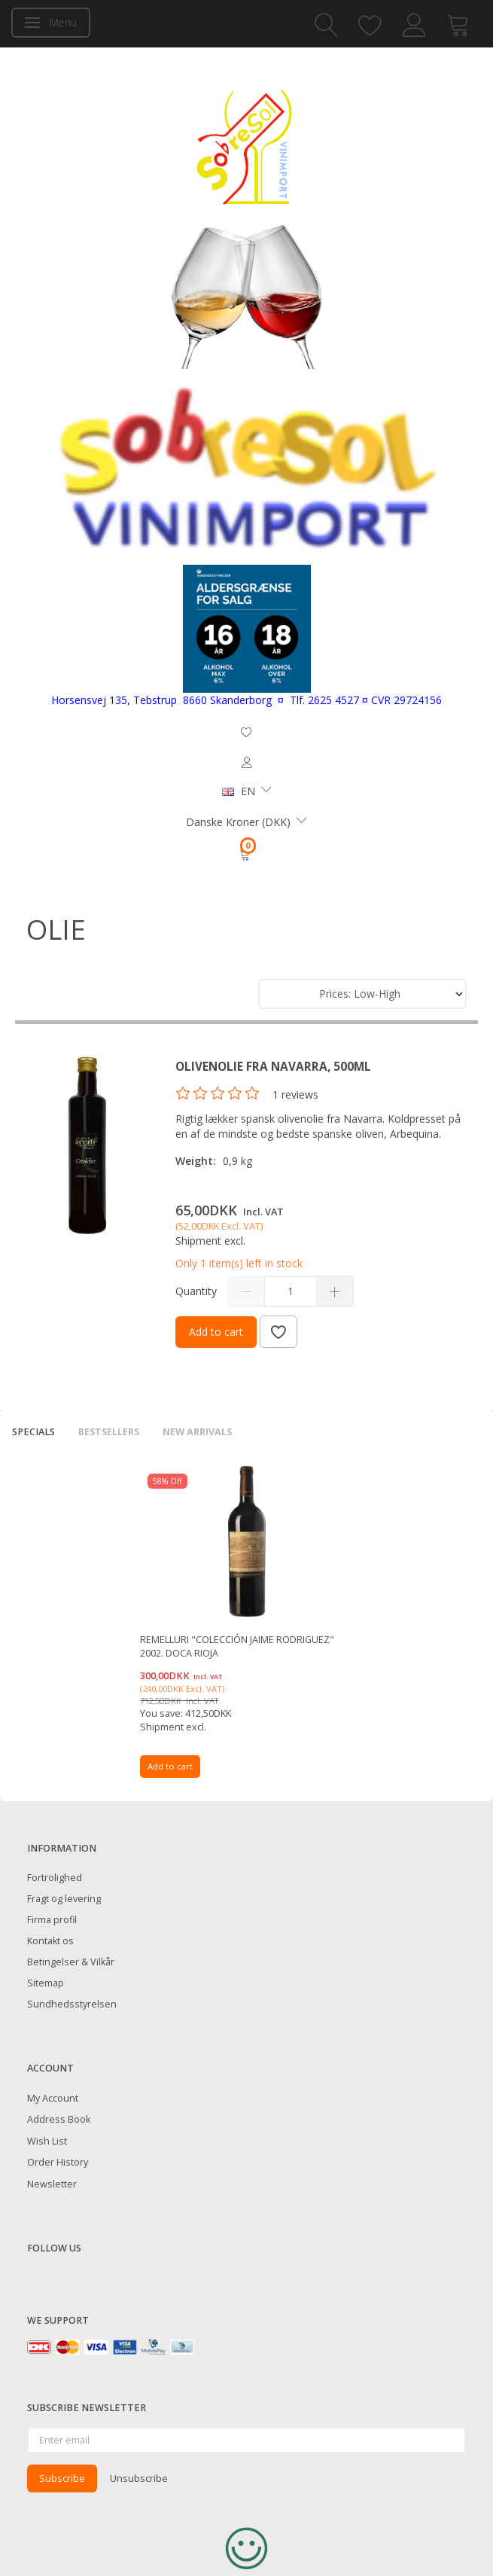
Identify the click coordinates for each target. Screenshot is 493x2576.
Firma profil (52, 1919)
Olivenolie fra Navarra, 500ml (273, 1067)
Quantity (197, 1291)
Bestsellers (108, 1431)
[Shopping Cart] (246, 854)
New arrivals (197, 1431)
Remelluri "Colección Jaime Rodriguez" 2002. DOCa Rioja (237, 1646)
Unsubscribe (139, 2478)
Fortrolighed (54, 1877)
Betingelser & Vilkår (70, 1962)
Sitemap (45, 1983)
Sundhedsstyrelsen (72, 2004)
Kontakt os (50, 1940)
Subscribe (62, 2478)
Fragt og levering (64, 1898)
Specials (33, 1431)
